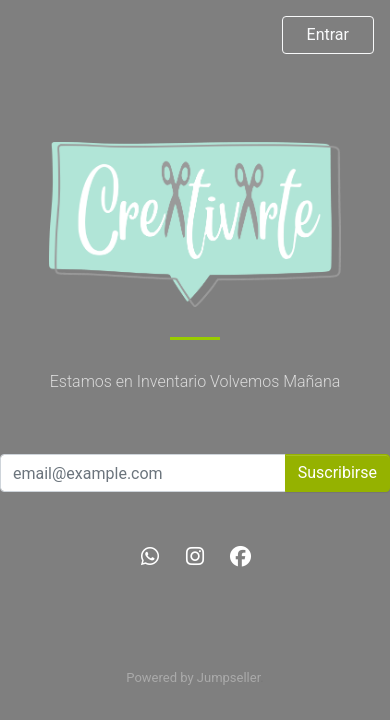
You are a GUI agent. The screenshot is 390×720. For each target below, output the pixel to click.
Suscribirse (337, 472)
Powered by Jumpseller (193, 677)
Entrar (328, 34)
